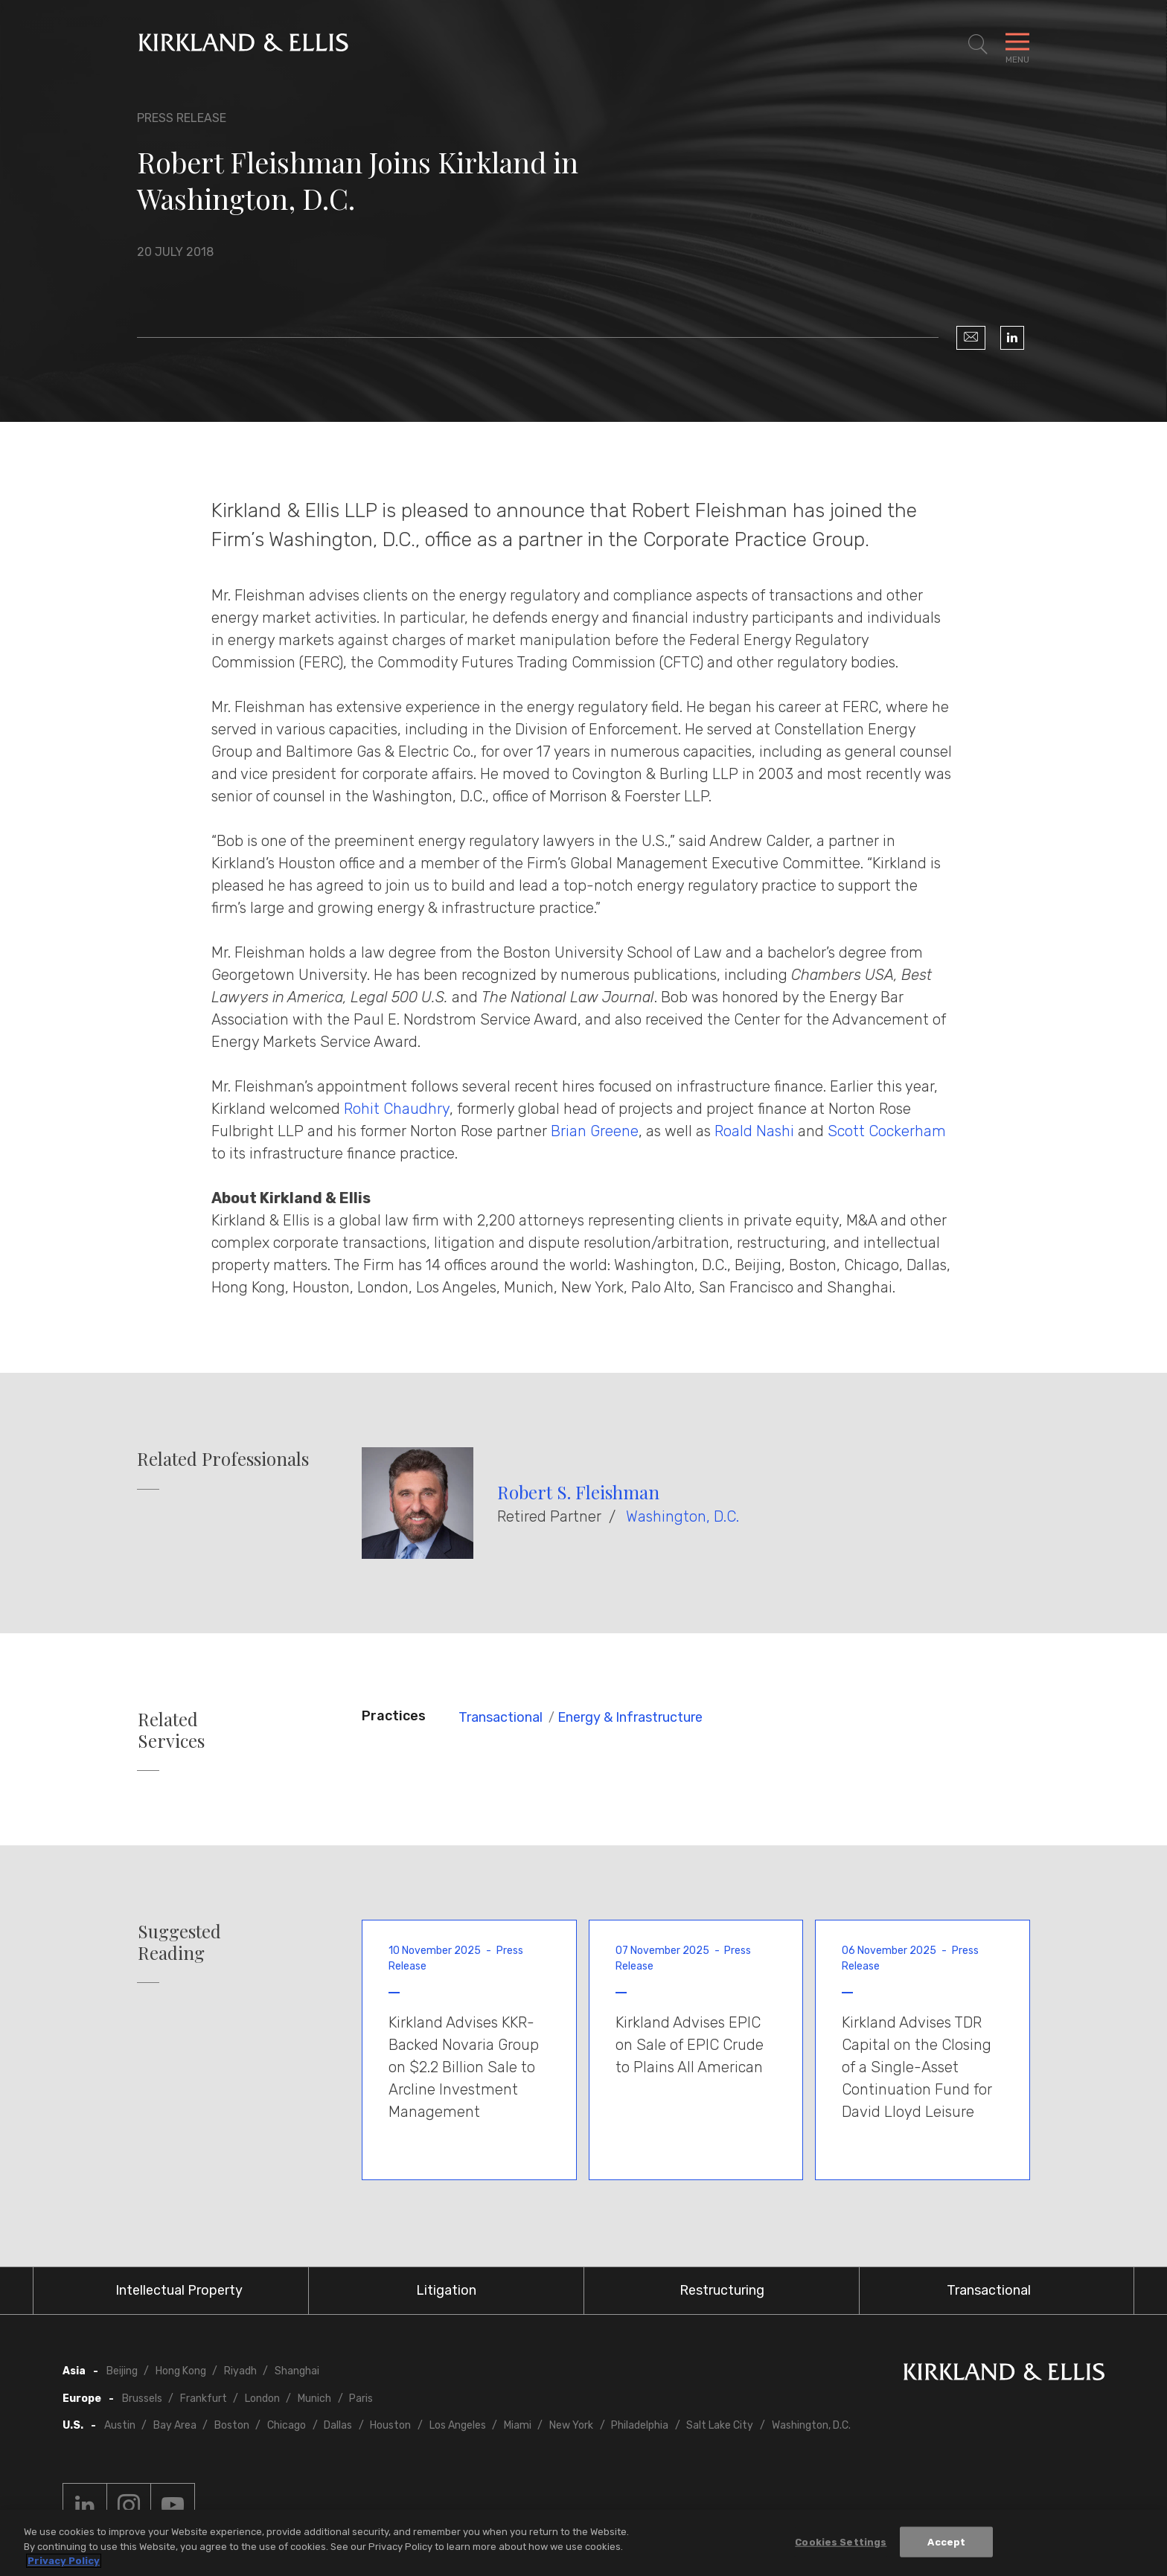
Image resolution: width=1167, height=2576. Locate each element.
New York (571, 2425)
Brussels (142, 2398)
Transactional (500, 1717)
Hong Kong (181, 2371)
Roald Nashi (754, 1131)
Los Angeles (457, 2425)
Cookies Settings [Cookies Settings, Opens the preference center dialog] (840, 2542)
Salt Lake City (719, 2425)
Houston (390, 2425)
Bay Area (174, 2425)
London (262, 2398)
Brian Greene (595, 1131)
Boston (231, 2425)
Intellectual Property (179, 2290)
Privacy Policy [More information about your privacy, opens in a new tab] (64, 2561)
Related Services (171, 1730)
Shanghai (297, 2371)
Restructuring (722, 2290)
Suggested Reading (179, 1942)
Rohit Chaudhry (397, 1109)
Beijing (122, 2371)
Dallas (338, 2425)
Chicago (286, 2425)
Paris (361, 2398)
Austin (119, 2425)
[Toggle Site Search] (978, 44)
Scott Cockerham (887, 1131)
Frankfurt (203, 2398)
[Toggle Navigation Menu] (1017, 44)
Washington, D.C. (682, 1516)
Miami (517, 2425)
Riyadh (240, 2371)
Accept (946, 2542)
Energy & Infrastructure (630, 1717)
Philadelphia (639, 2425)
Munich (314, 2398)
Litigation (446, 2290)
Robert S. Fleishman (578, 1492)
